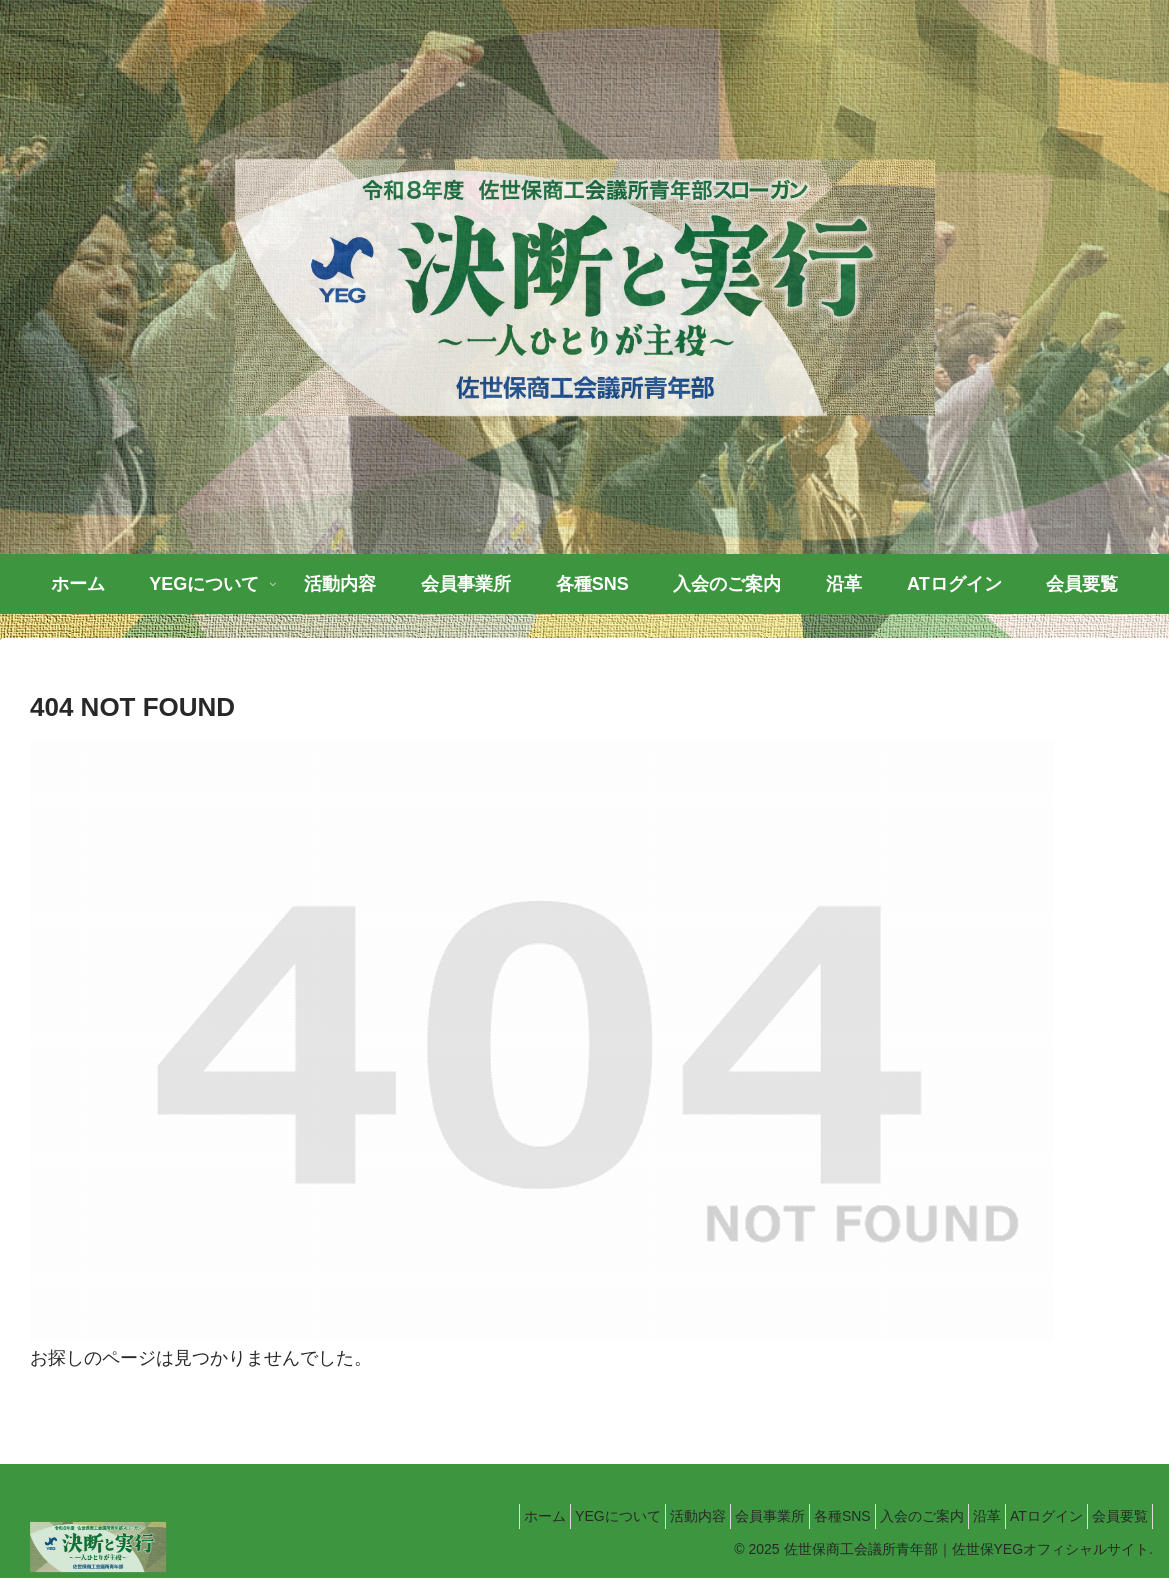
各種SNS (788, 1516)
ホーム (444, 1516)
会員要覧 (1114, 1516)
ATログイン (1028, 1516)
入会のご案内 (880, 1516)
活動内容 (620, 1516)
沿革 (957, 1516)
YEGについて (529, 1516)
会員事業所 (704, 1516)
